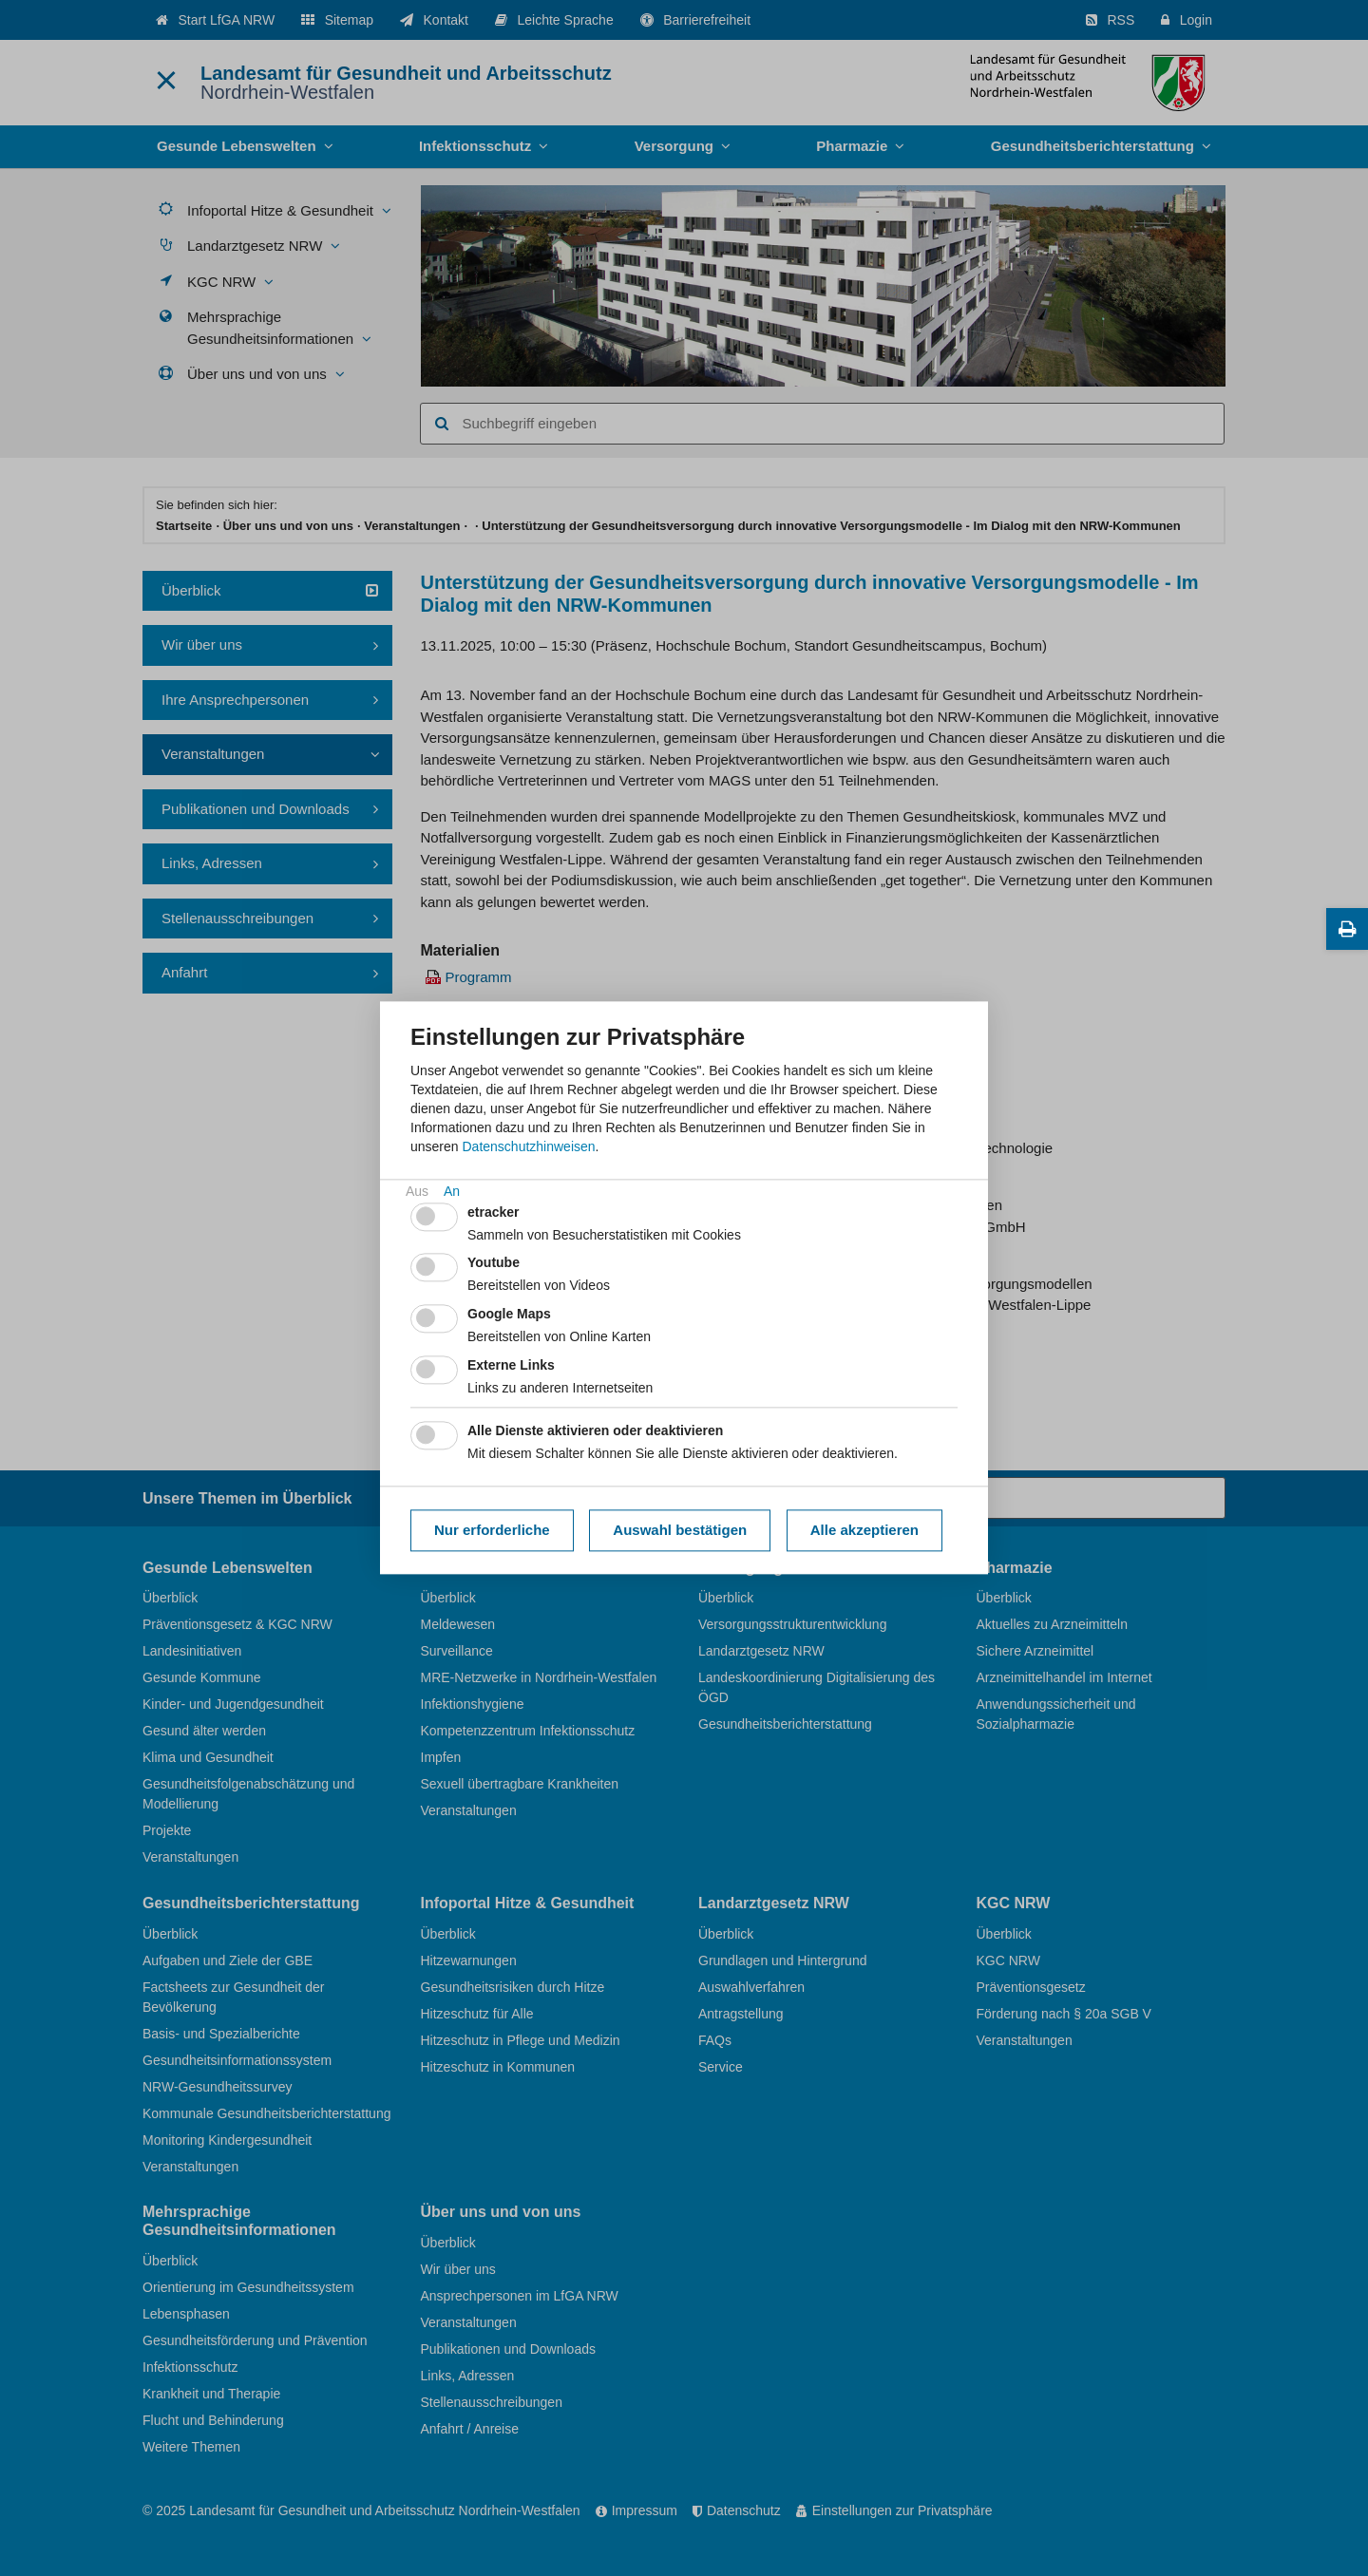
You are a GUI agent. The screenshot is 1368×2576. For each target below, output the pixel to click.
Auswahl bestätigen (680, 1530)
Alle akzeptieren (864, 1530)
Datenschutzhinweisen (528, 1146)
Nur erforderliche (492, 1530)
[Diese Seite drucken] (1347, 929)
